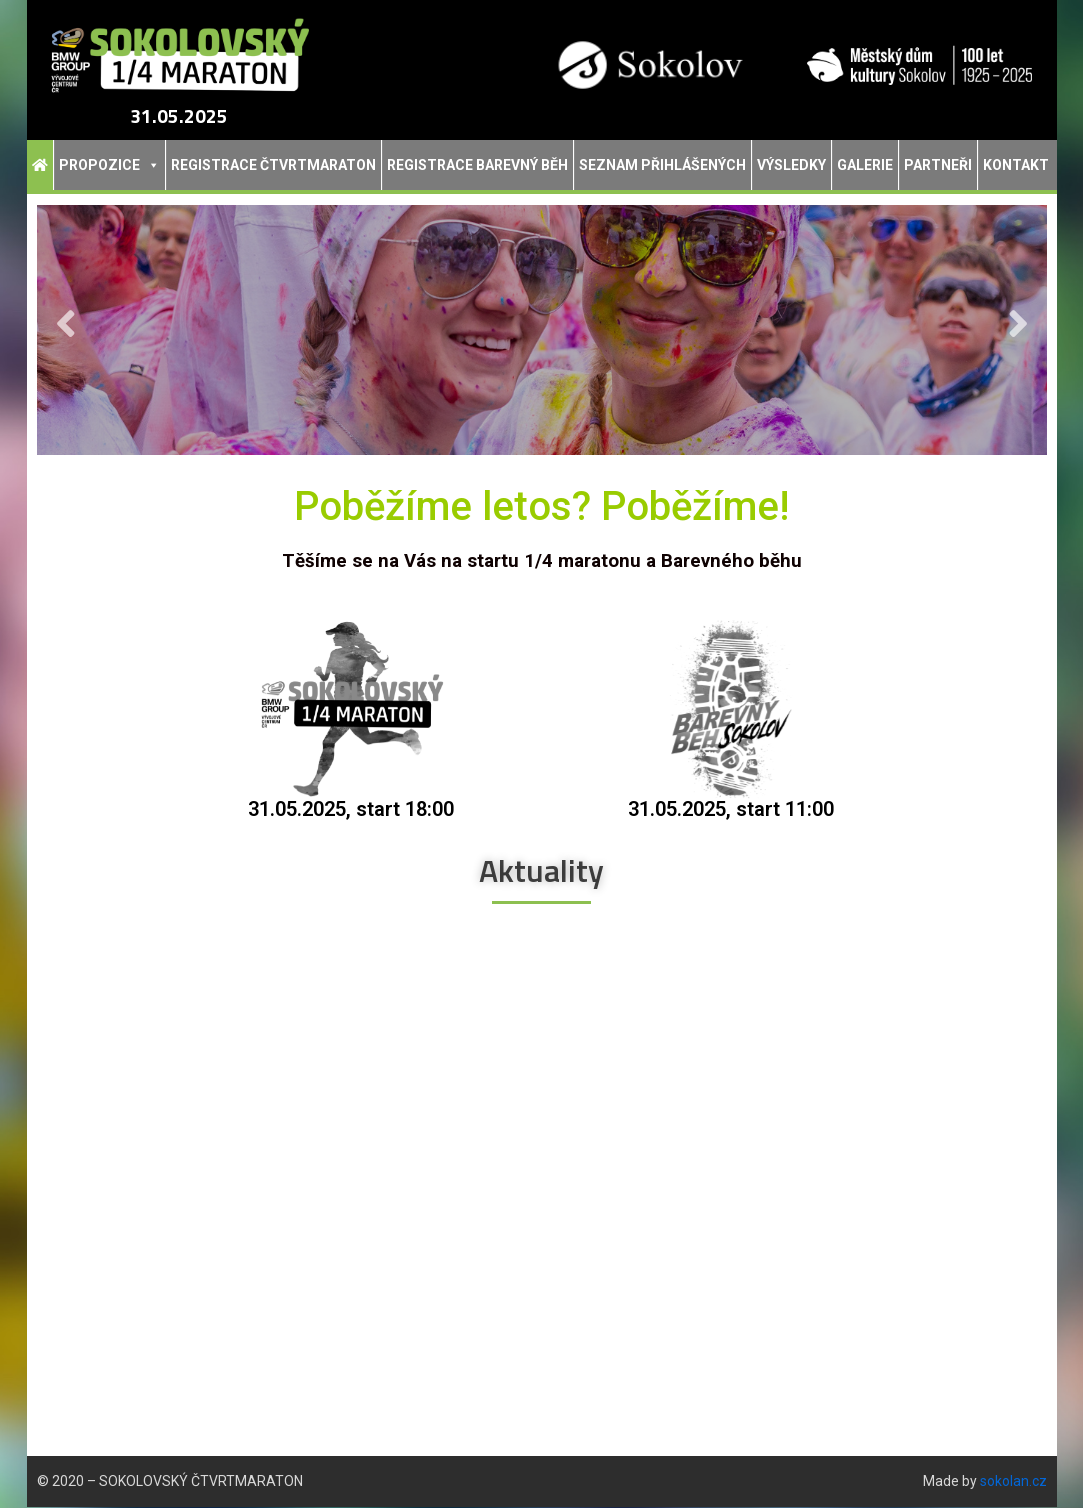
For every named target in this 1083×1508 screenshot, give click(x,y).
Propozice (109, 165)
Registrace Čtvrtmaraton (273, 165)
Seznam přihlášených (662, 165)
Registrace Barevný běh (477, 165)
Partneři (938, 165)
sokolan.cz (1013, 1482)
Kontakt (1016, 165)
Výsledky (791, 165)
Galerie (865, 165)
